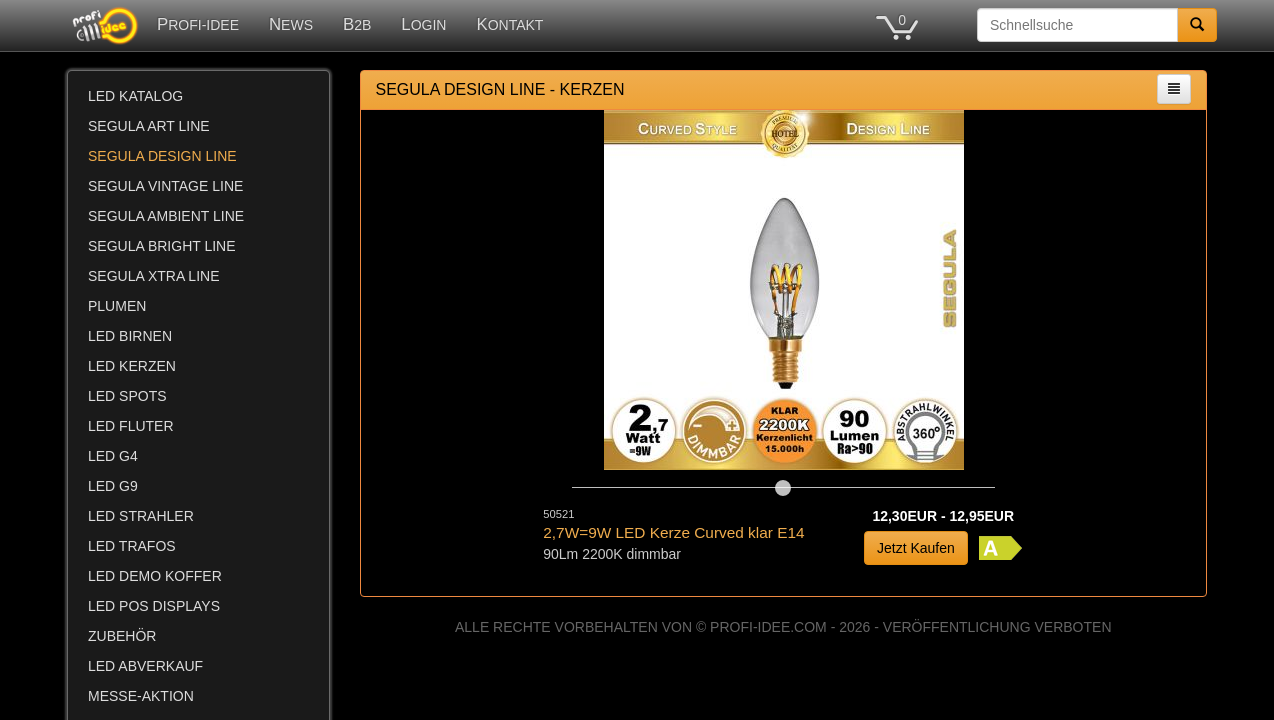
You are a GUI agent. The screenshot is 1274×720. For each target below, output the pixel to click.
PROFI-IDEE (198, 24)
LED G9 (113, 486)
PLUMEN (117, 306)
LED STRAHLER (141, 516)
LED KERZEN (132, 366)
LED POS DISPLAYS (154, 606)
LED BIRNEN (130, 336)
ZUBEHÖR (122, 636)
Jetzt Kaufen (916, 548)
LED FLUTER (131, 426)
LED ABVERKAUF (145, 666)
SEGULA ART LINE (149, 126)
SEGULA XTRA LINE (154, 276)
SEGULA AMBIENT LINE (166, 216)
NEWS (291, 24)
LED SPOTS (127, 396)
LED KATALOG (135, 96)
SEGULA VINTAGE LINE (165, 186)
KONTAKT (509, 24)
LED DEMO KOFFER (155, 576)
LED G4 (113, 456)
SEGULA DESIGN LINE (162, 156)
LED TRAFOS (132, 546)
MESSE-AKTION (141, 696)
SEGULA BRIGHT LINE (162, 246)
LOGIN (423, 24)
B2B (357, 24)
